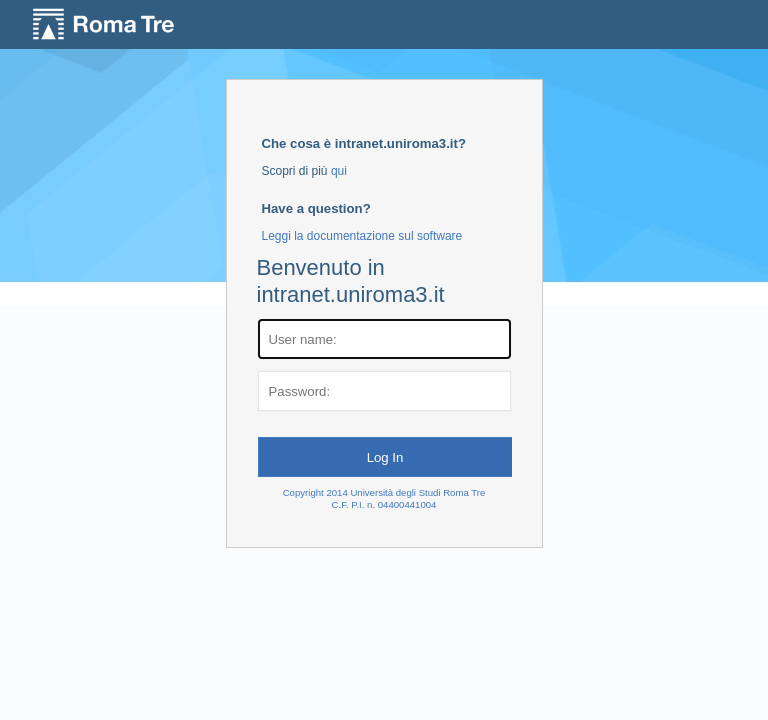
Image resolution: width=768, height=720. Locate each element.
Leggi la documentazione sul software (362, 236)
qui (339, 171)
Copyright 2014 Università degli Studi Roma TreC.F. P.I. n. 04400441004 (384, 498)
